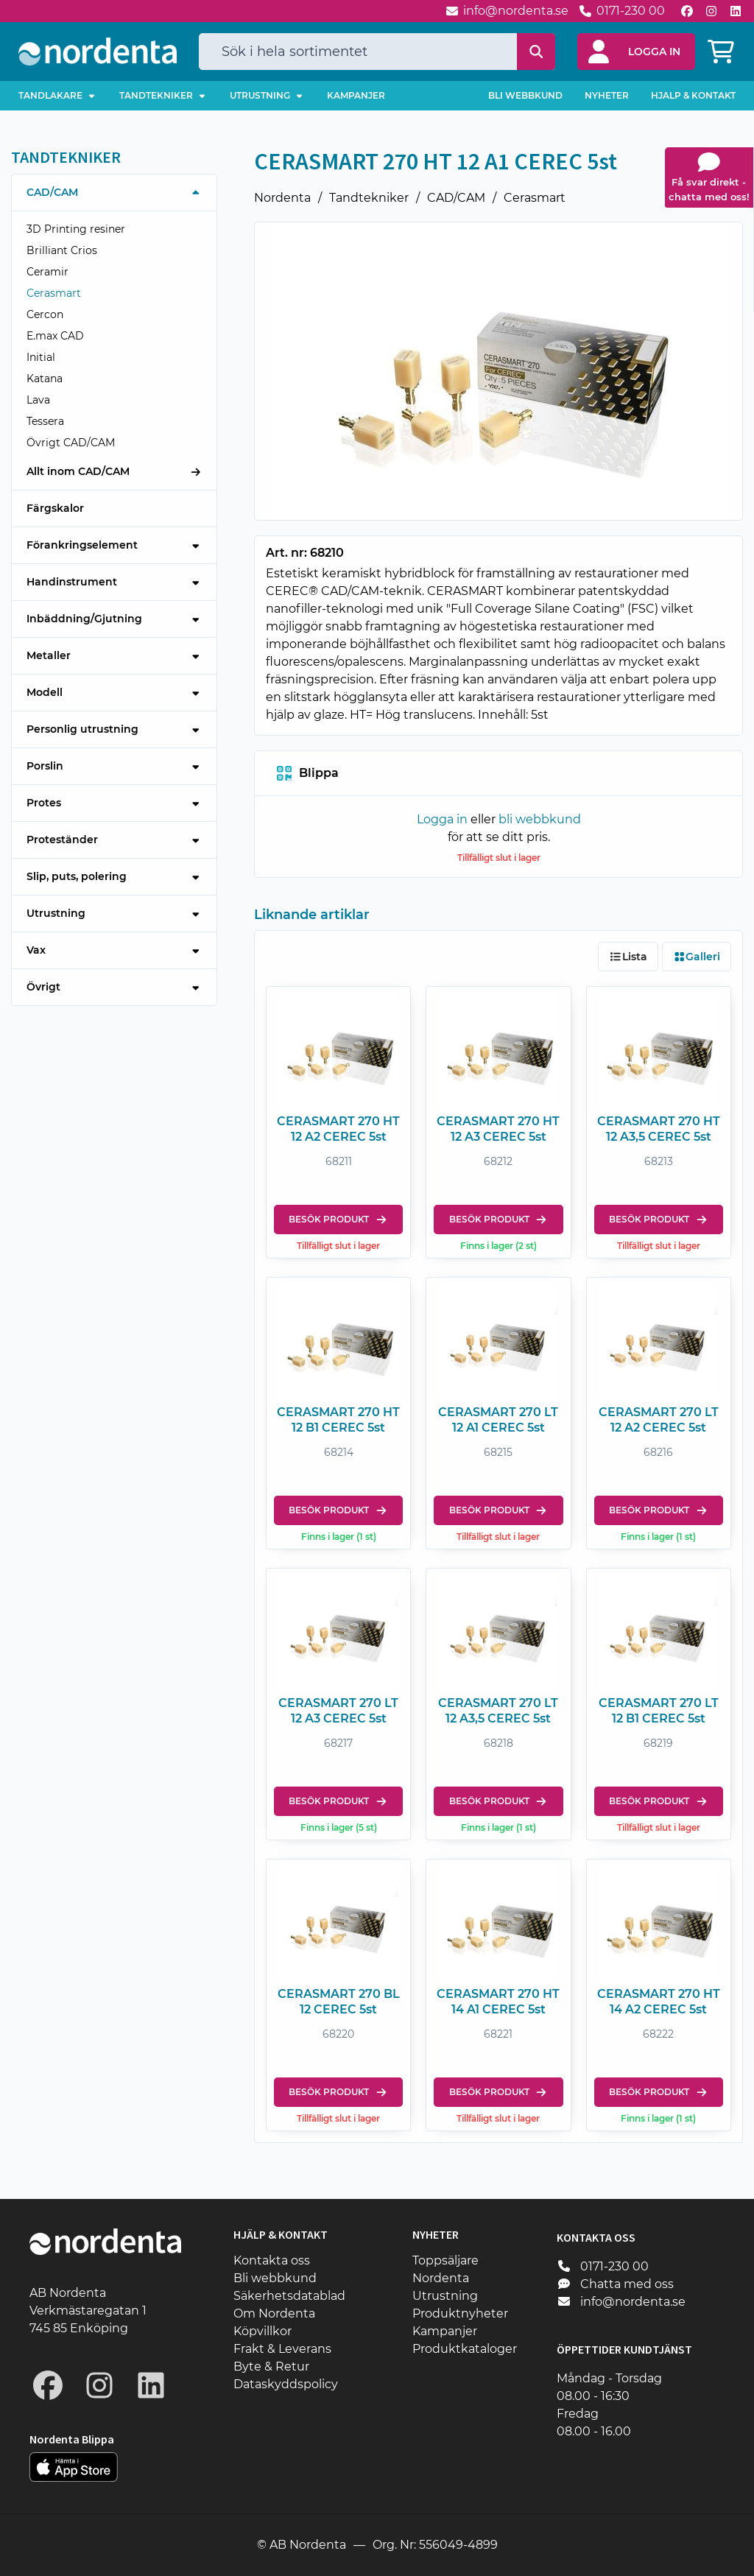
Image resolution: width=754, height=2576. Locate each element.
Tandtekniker (369, 198)
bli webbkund (539, 819)
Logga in (442, 819)
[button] (636, 51)
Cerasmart (535, 198)
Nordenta (282, 198)
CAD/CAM (456, 198)
